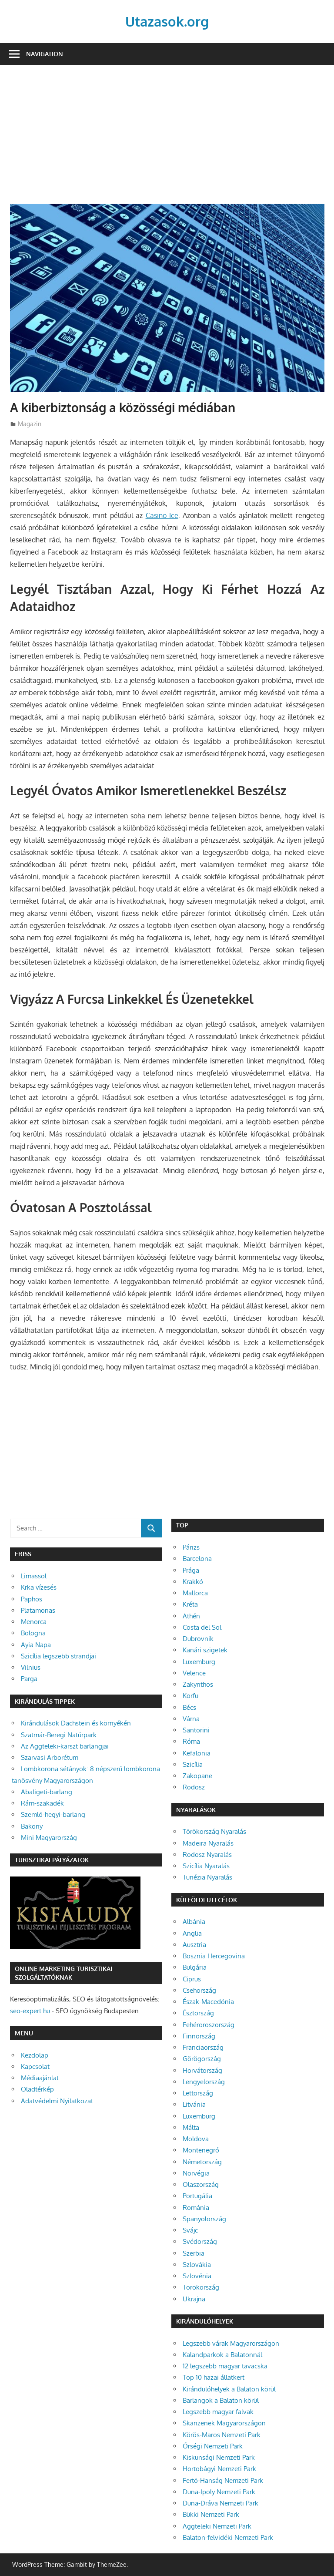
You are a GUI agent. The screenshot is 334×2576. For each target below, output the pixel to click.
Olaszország (201, 2184)
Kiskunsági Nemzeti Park (219, 2457)
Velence (194, 1673)
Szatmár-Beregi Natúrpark (59, 1735)
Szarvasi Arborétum (49, 1757)
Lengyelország (204, 2082)
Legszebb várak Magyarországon (231, 2343)
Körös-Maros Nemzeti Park (222, 2435)
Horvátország (202, 2070)
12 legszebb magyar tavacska (225, 2366)
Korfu (190, 1696)
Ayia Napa (36, 1645)
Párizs (191, 1547)
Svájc (190, 2230)
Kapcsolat (35, 2066)
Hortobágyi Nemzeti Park (219, 2469)
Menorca (34, 1622)
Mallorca (195, 1593)
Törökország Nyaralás (214, 1831)
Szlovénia (197, 2276)
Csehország (199, 1990)
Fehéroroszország (208, 2025)
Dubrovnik (198, 1638)
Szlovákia (197, 2264)
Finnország (199, 2036)
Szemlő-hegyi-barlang (53, 1814)
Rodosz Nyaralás (207, 1854)
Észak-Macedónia (208, 2002)
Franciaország (203, 2047)
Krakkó (193, 1581)
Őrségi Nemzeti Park (213, 2446)
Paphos (31, 1599)
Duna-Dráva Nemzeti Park (220, 2503)
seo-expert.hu (30, 2011)
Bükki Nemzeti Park (211, 2514)
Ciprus (192, 1979)
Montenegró (201, 2150)
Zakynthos (198, 1684)
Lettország (198, 2093)
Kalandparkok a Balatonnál (222, 2355)
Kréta (190, 1604)
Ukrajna (194, 2299)
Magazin (29, 423)
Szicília (193, 1764)
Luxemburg (199, 1662)
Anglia (192, 1933)
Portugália (197, 2196)
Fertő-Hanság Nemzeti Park (223, 2480)
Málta (191, 2127)
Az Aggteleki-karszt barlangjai (65, 1746)
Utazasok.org (167, 21)
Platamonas (38, 1610)
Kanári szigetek (205, 1650)
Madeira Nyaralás (208, 1843)
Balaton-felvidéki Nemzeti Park (228, 2537)
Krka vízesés (39, 1587)
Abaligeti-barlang (46, 1792)
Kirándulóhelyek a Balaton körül (229, 2389)
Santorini (196, 1730)
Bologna (33, 1633)
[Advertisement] (167, 139)
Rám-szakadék (42, 1803)
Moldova (196, 2139)
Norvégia (196, 2173)
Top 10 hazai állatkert (213, 2377)
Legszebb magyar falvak (218, 2412)
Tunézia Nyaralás (207, 1877)
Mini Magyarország (49, 1837)
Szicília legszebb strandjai (58, 1656)
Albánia (194, 1921)
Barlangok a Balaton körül (221, 2400)
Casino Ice (162, 515)
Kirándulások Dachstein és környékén (76, 1723)
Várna (191, 1719)
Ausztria (194, 1944)
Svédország (200, 2241)
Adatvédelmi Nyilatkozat (57, 2101)
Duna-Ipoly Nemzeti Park (219, 2492)
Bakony (32, 1826)
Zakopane (197, 1776)
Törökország (201, 2287)
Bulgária (195, 1967)
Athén (191, 1616)
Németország (202, 2162)
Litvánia (194, 2104)
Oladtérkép (37, 2089)
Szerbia (193, 2253)
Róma (191, 1741)
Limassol (34, 1576)
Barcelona (197, 1558)
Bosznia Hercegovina (214, 1956)
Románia (196, 2207)
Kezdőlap (34, 2055)
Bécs (189, 1707)
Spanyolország (204, 2219)
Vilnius (30, 1667)
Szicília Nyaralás (206, 1866)
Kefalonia (196, 1753)
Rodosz (194, 1787)
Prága (191, 1570)
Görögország (202, 2059)
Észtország (198, 2013)
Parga (29, 1679)
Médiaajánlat (40, 2078)
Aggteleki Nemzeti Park (217, 2526)
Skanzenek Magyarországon (224, 2423)
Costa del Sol (202, 1627)
